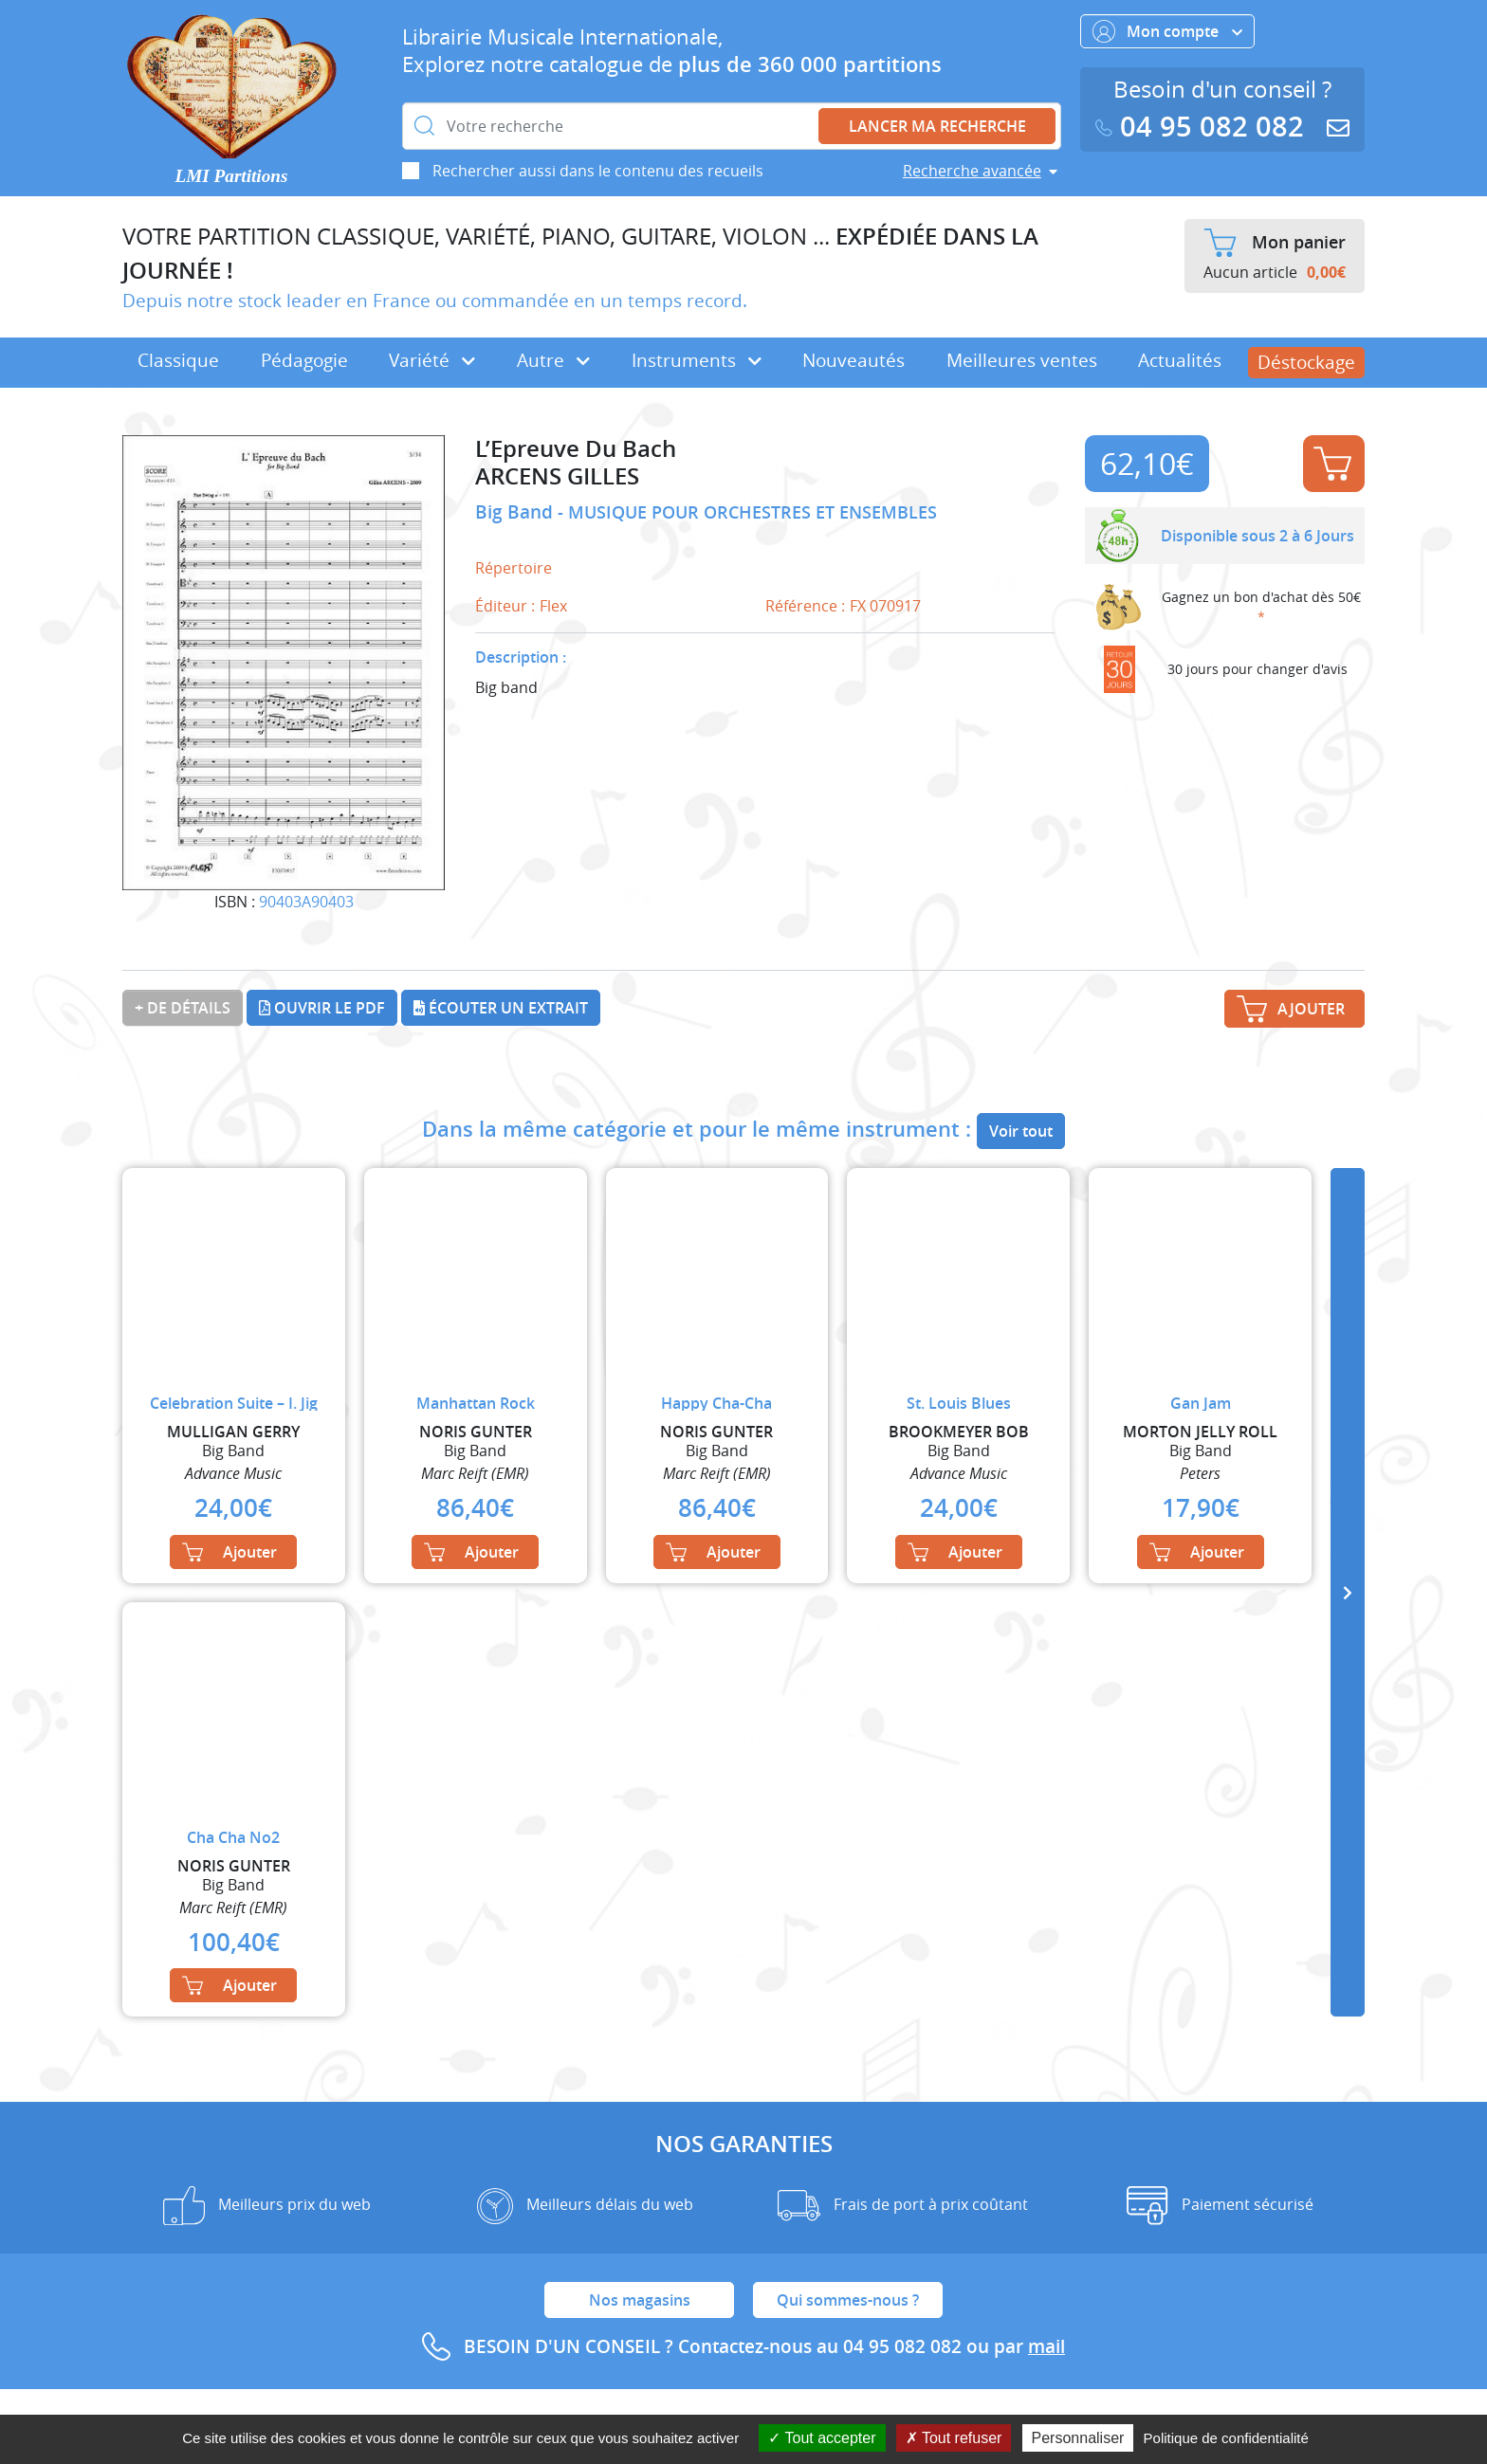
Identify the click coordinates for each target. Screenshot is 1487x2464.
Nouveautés (853, 360)
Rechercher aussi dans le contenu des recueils (597, 170)
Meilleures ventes (1021, 360)
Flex (553, 605)
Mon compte (1167, 31)
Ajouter (1332, 463)
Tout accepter (821, 2438)
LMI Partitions (231, 176)
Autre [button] (553, 360)
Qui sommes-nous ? (848, 2300)
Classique (178, 360)
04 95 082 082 (1203, 126)
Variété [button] (432, 360)
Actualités (1179, 360)
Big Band (516, 512)
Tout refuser (954, 2438)
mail (1046, 2346)
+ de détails (182, 1007)
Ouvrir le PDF (322, 1007)
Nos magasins (639, 2300)
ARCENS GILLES (557, 476)
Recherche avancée (972, 170)
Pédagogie (304, 360)
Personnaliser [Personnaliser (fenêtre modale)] (1078, 2438)
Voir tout (1021, 1131)
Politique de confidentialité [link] (1226, 2438)
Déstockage (1306, 362)
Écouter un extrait (500, 1007)
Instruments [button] (697, 360)
